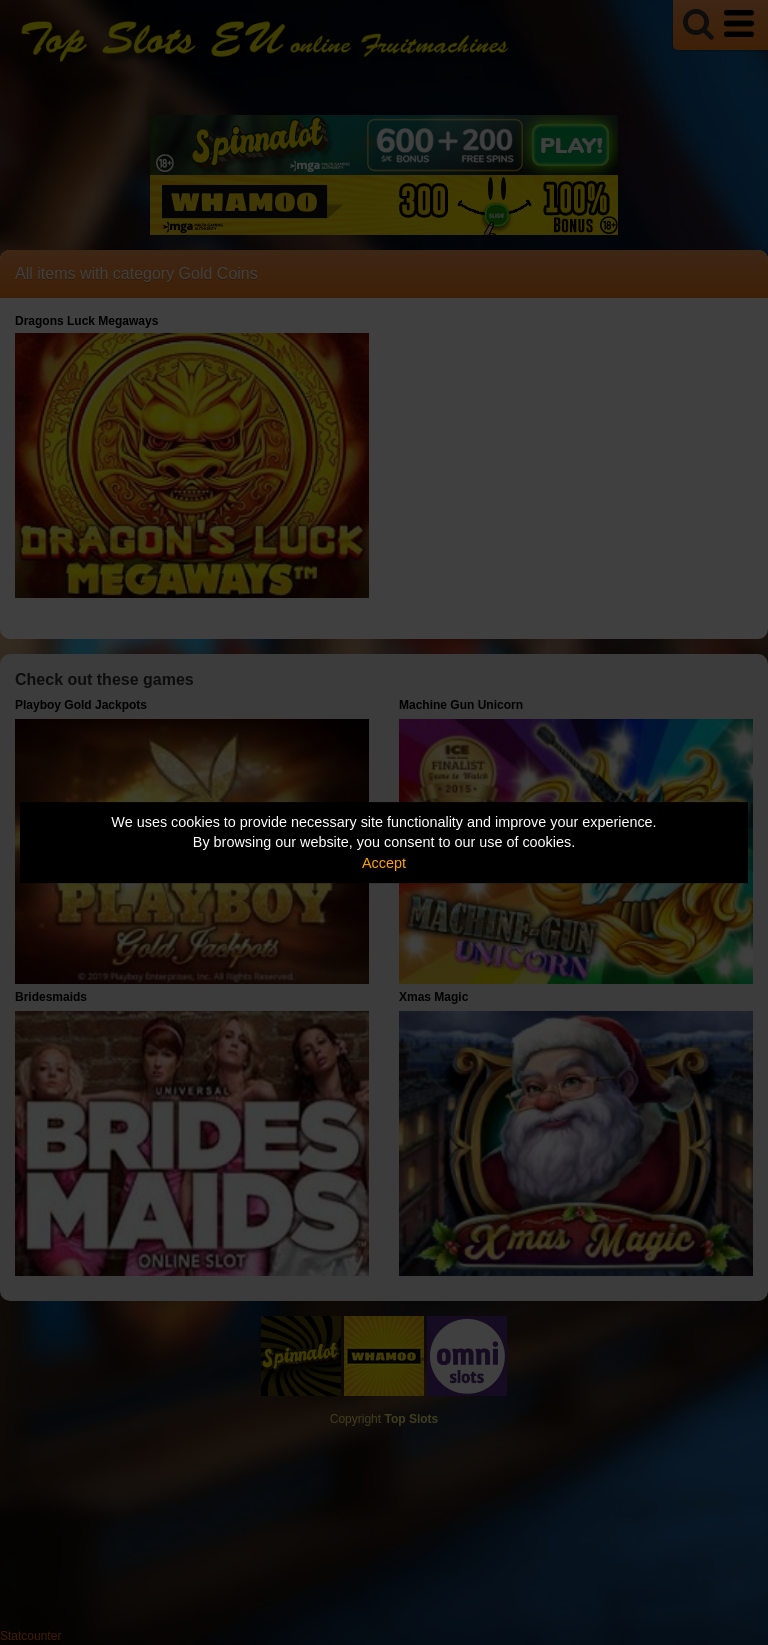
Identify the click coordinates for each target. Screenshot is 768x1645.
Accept (384, 863)
